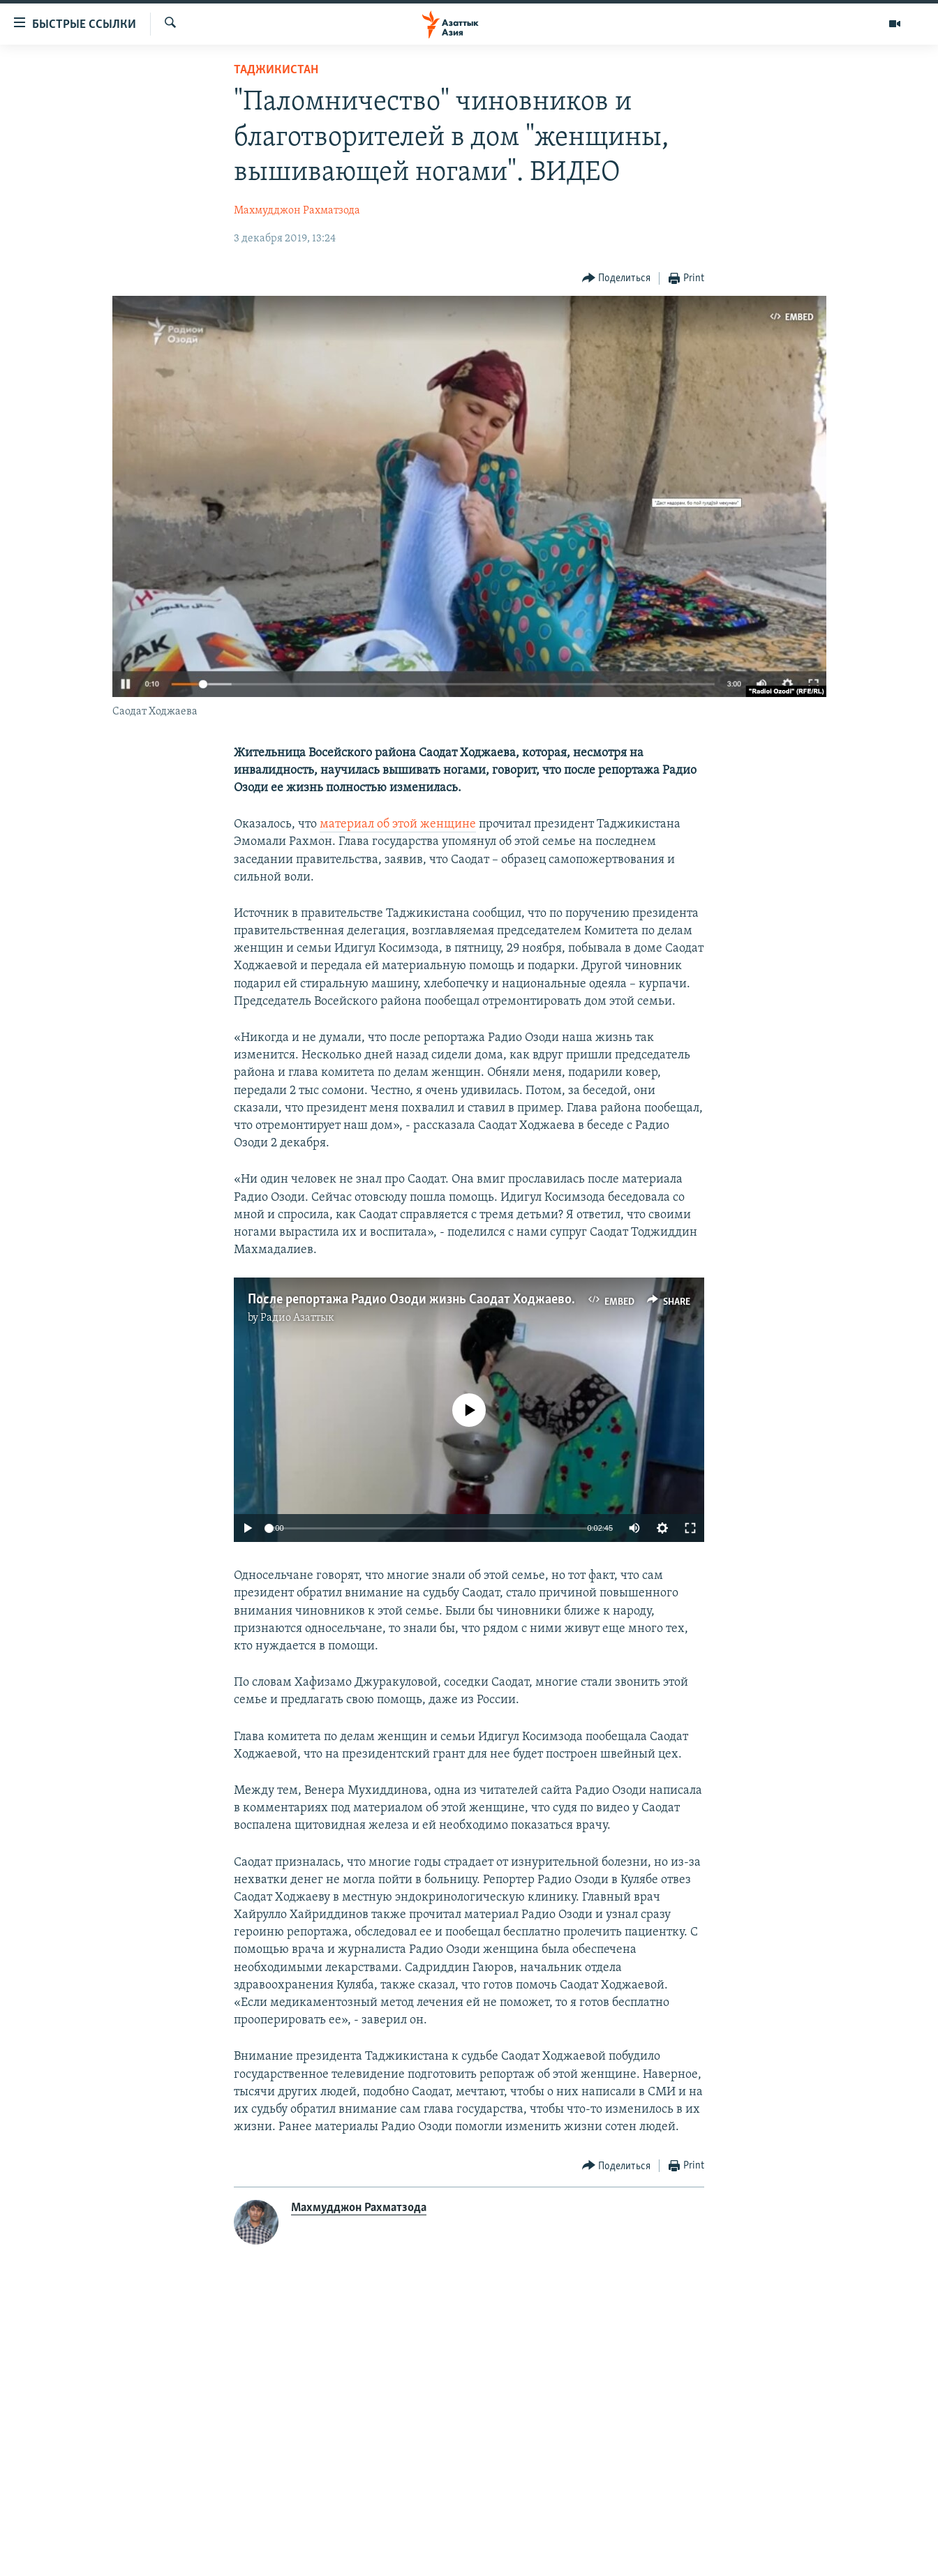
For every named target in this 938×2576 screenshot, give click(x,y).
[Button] (616, 278)
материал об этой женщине (398, 824)
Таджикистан (276, 70)
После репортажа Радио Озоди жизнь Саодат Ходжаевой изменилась (450, 1300)
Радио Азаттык (297, 1318)
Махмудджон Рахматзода (297, 210)
